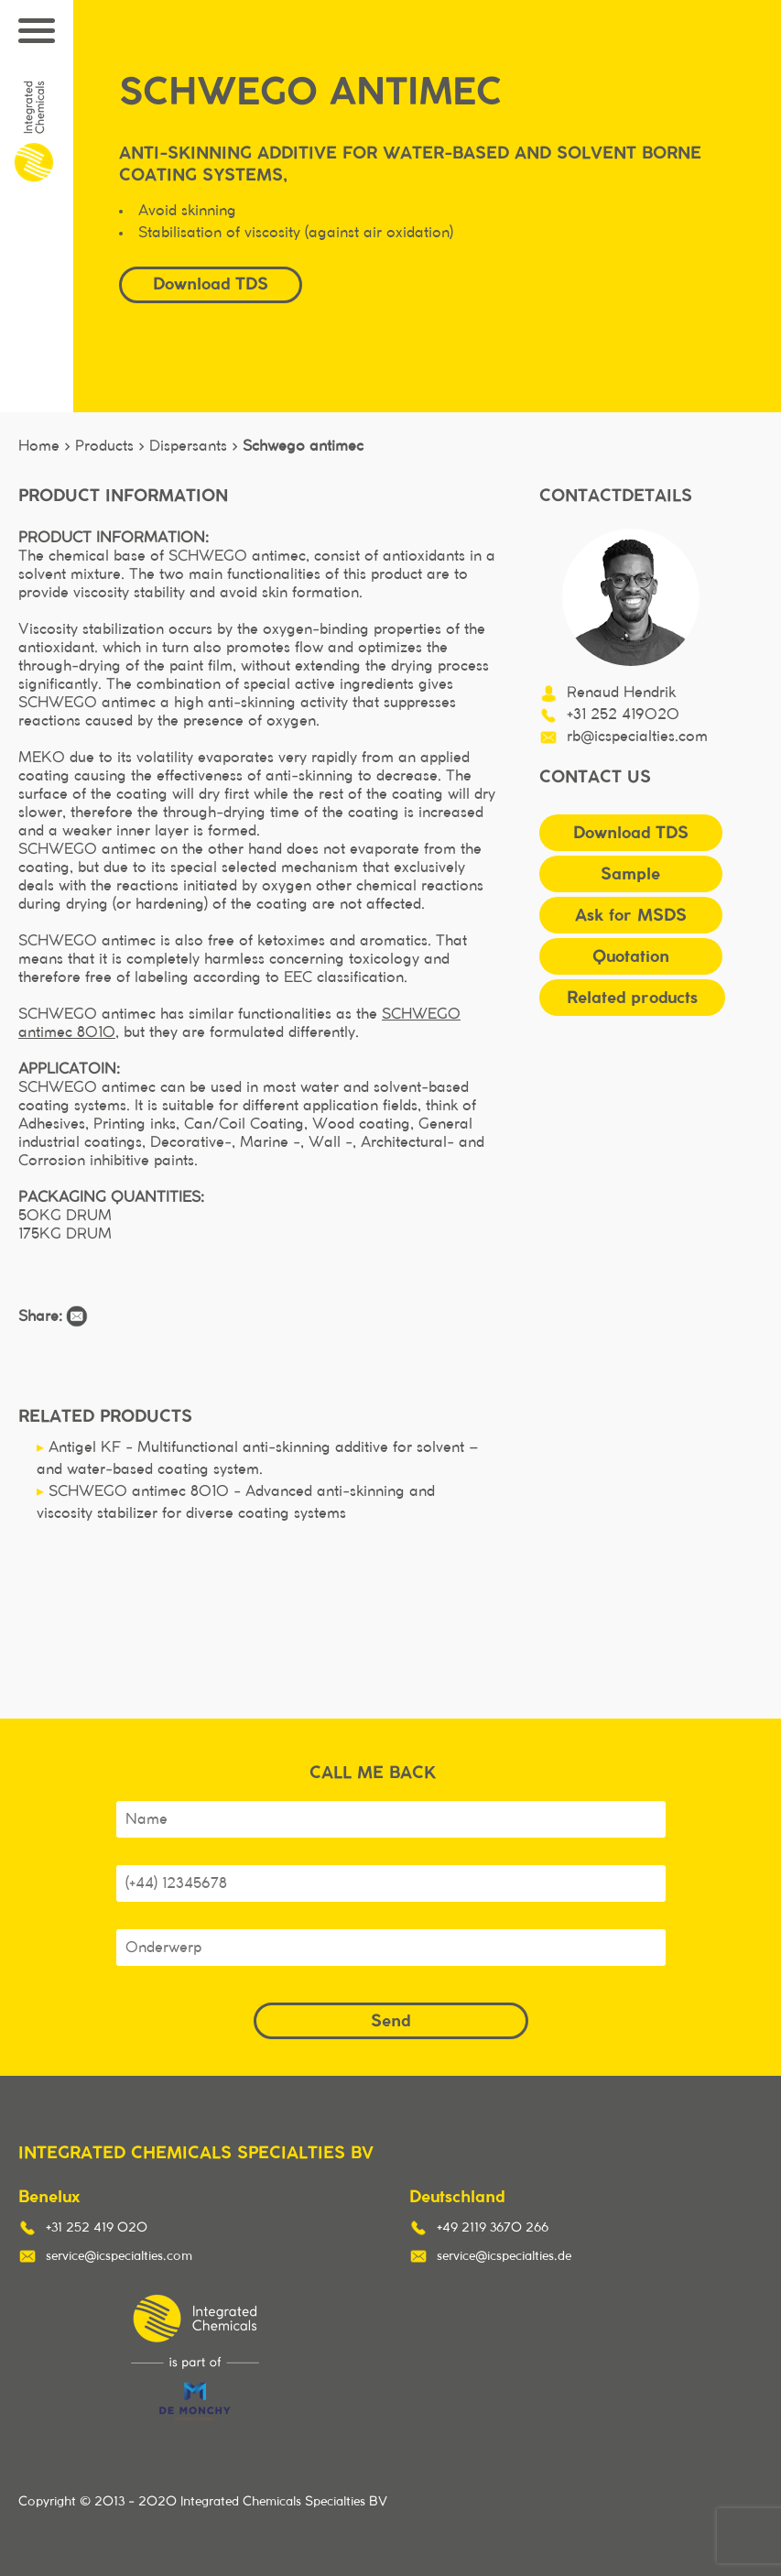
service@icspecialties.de (504, 2256)
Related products (632, 997)
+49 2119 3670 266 (492, 2227)
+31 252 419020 (623, 714)
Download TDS (210, 283)
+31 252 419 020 (96, 2227)
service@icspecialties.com (119, 2256)
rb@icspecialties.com (637, 736)
